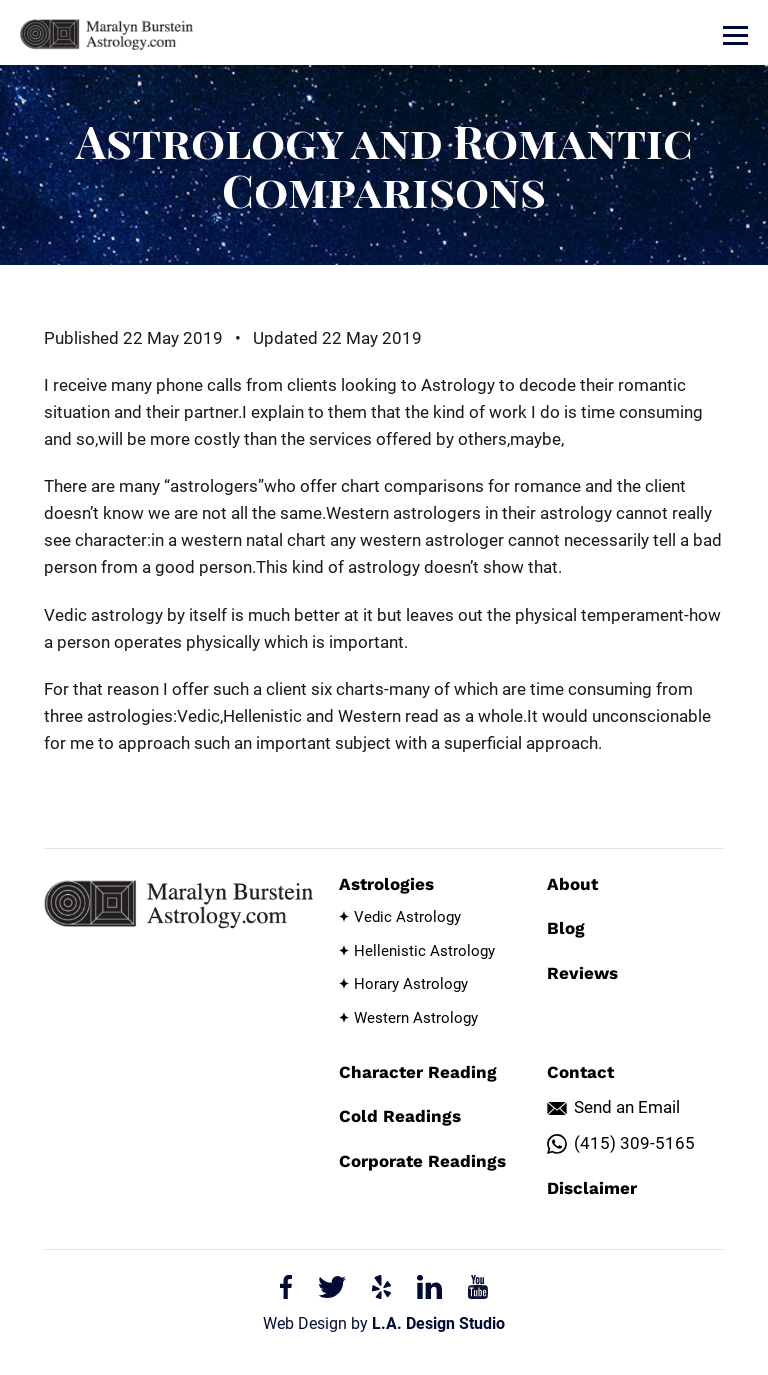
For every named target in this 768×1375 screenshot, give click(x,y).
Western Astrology (416, 1018)
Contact (580, 1072)
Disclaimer (592, 1188)
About (572, 884)
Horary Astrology (411, 984)
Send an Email (627, 1107)
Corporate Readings (422, 1161)
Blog (566, 928)
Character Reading (418, 1072)
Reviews (582, 973)
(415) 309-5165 (634, 1143)
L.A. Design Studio (438, 1323)
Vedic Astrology (407, 917)
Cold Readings (400, 1116)
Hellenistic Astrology (424, 951)
